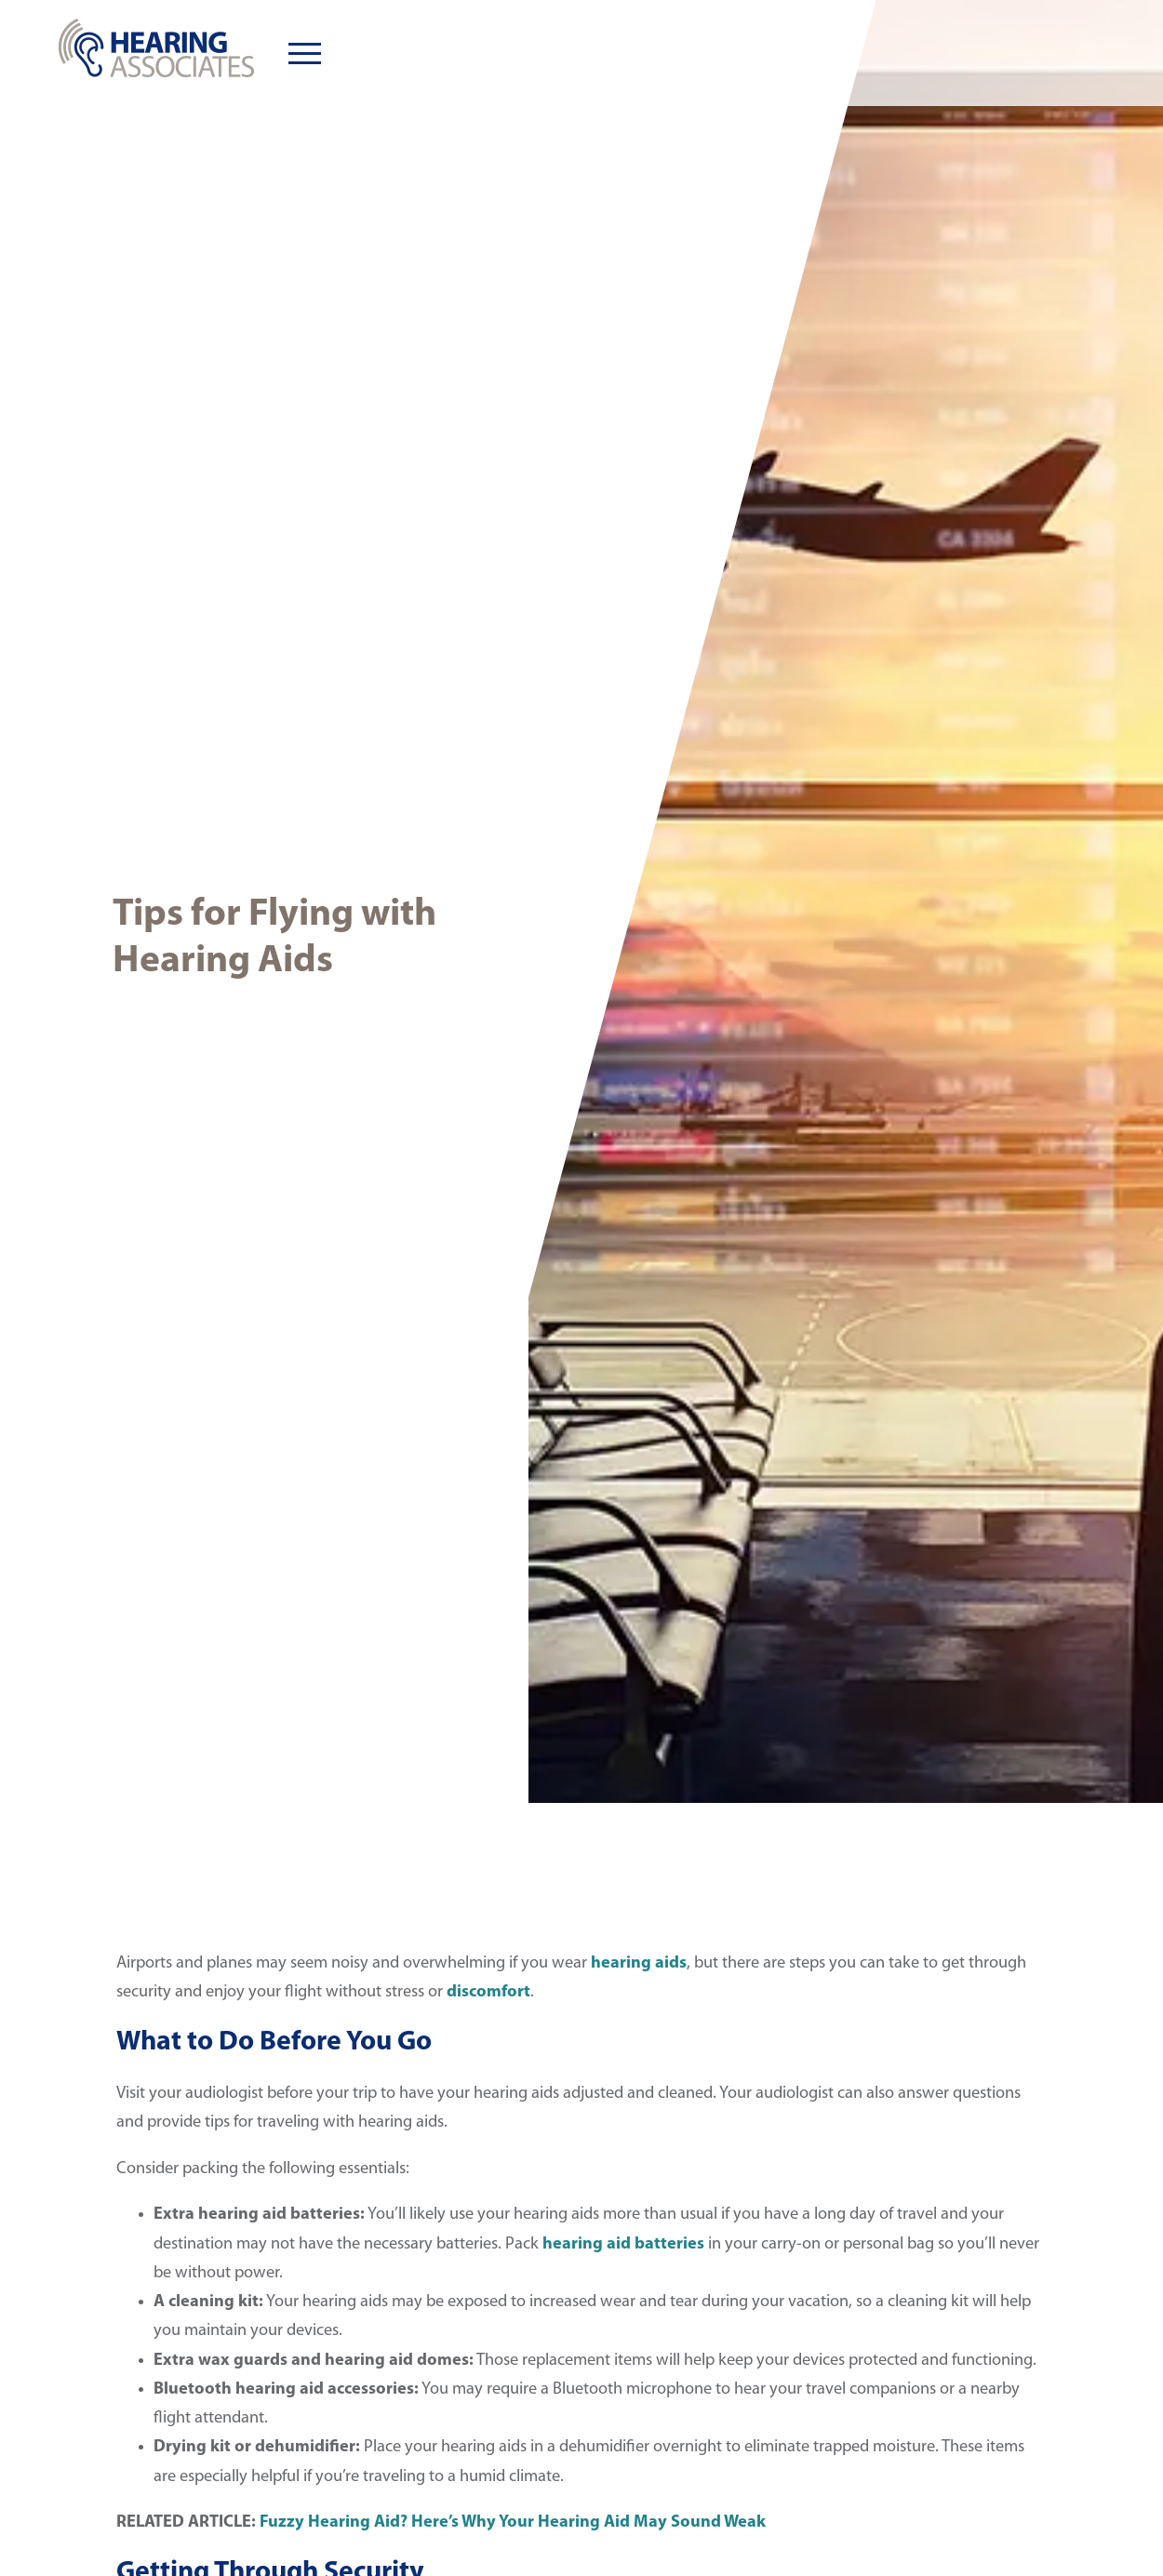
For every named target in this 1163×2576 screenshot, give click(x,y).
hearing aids (639, 1963)
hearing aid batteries (623, 2244)
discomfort (488, 1992)
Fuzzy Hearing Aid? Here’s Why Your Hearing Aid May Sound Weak (514, 2522)
